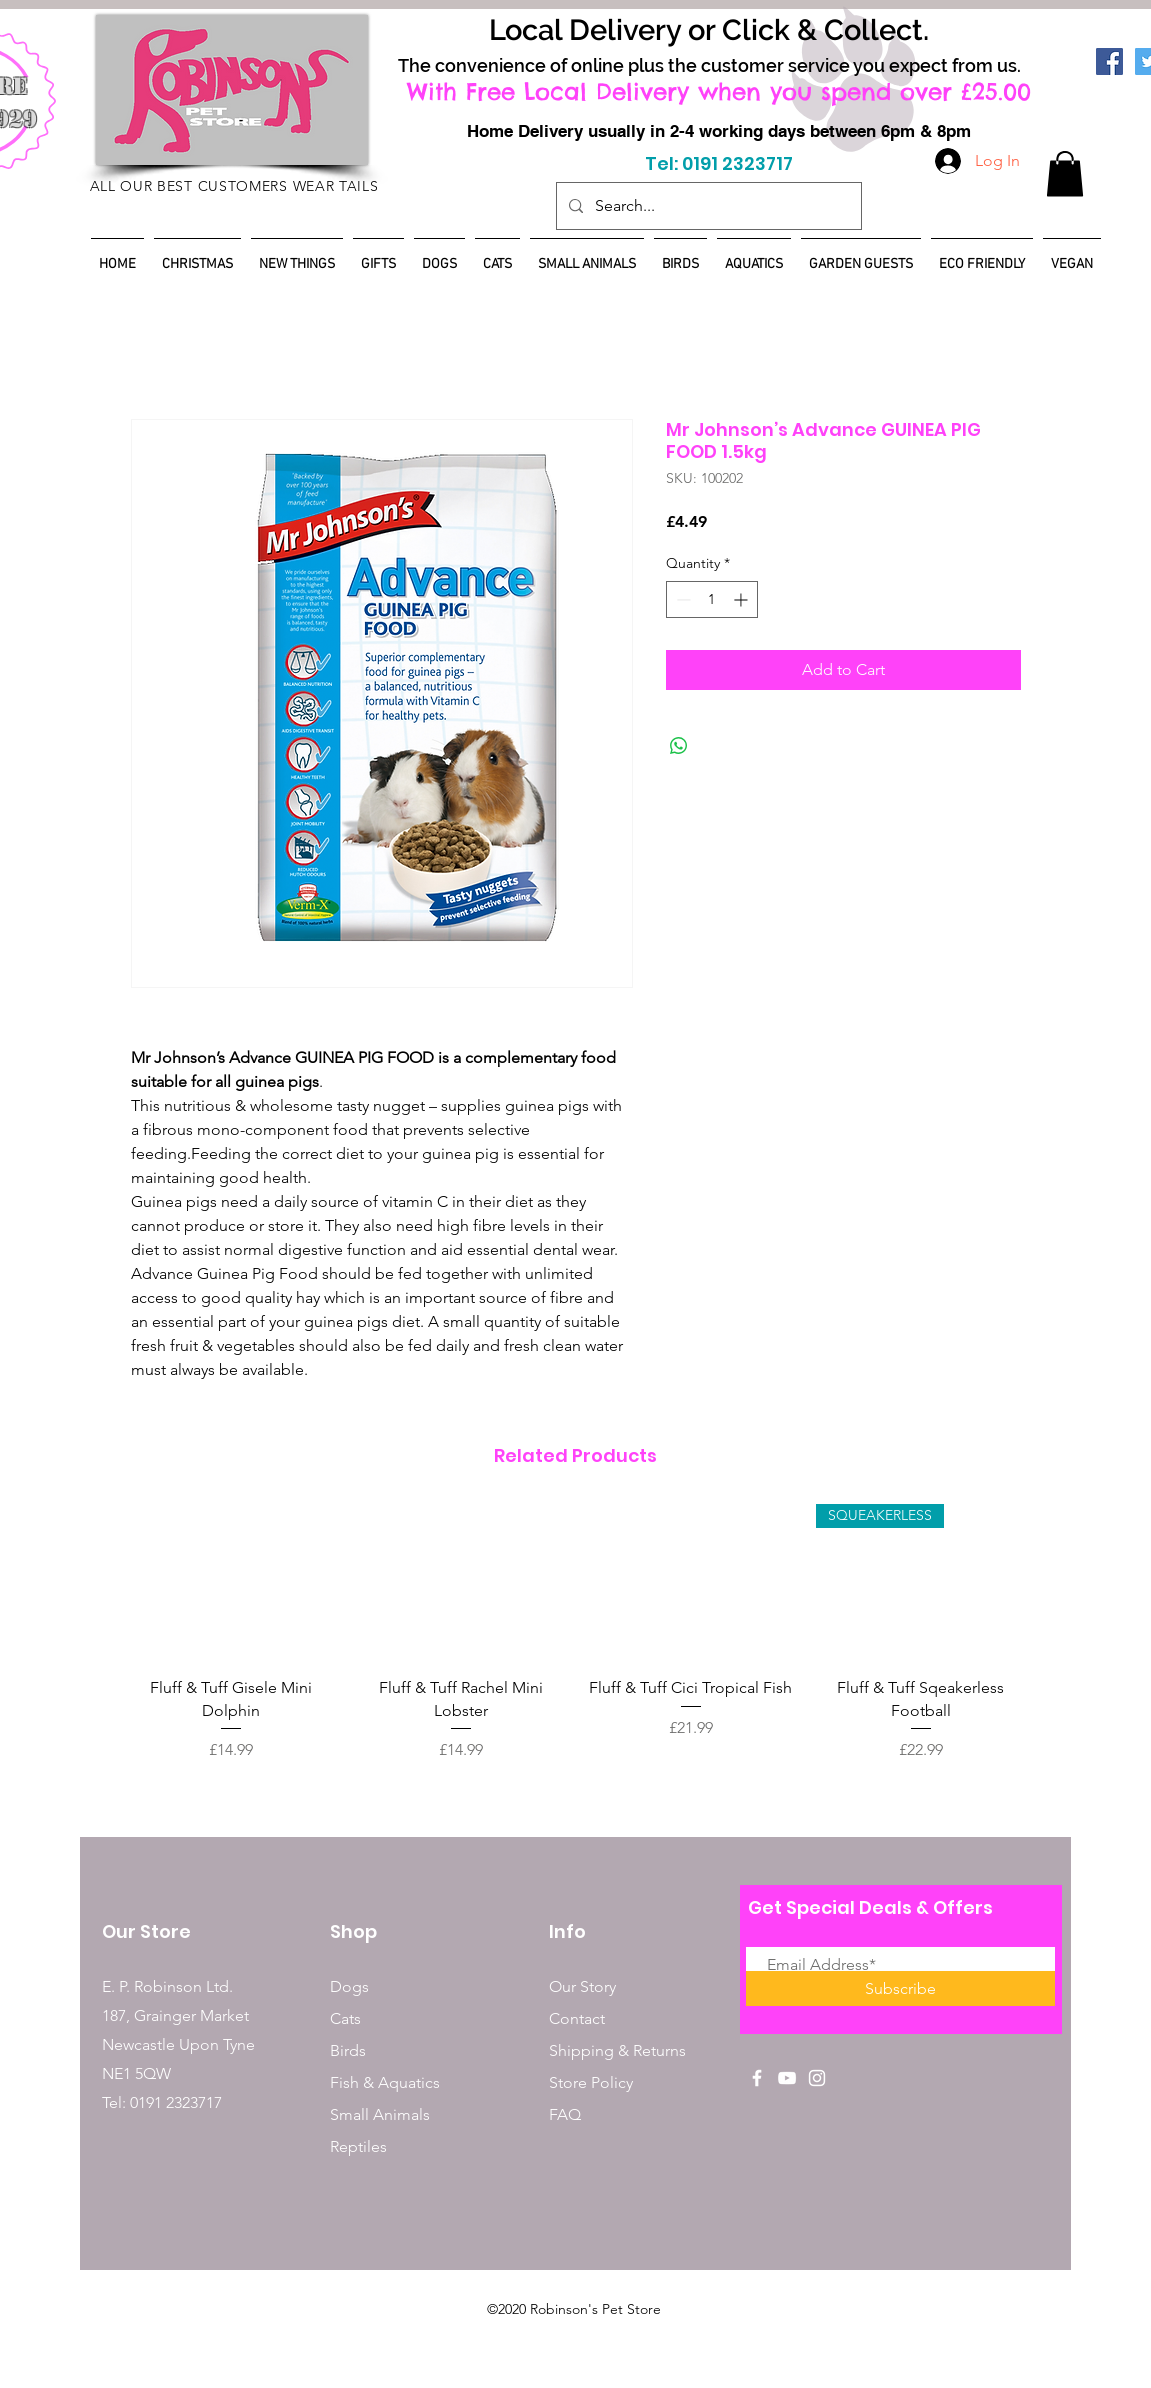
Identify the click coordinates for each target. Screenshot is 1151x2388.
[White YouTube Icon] (787, 2078)
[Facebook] (1109, 61)
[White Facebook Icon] (757, 2078)
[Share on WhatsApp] (679, 746)
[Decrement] (681, 599)
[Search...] (707, 206)
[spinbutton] (712, 599)
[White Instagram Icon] (817, 2078)
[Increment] (742, 599)
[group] (576, 1644)
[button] (1065, 173)
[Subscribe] (900, 1988)
